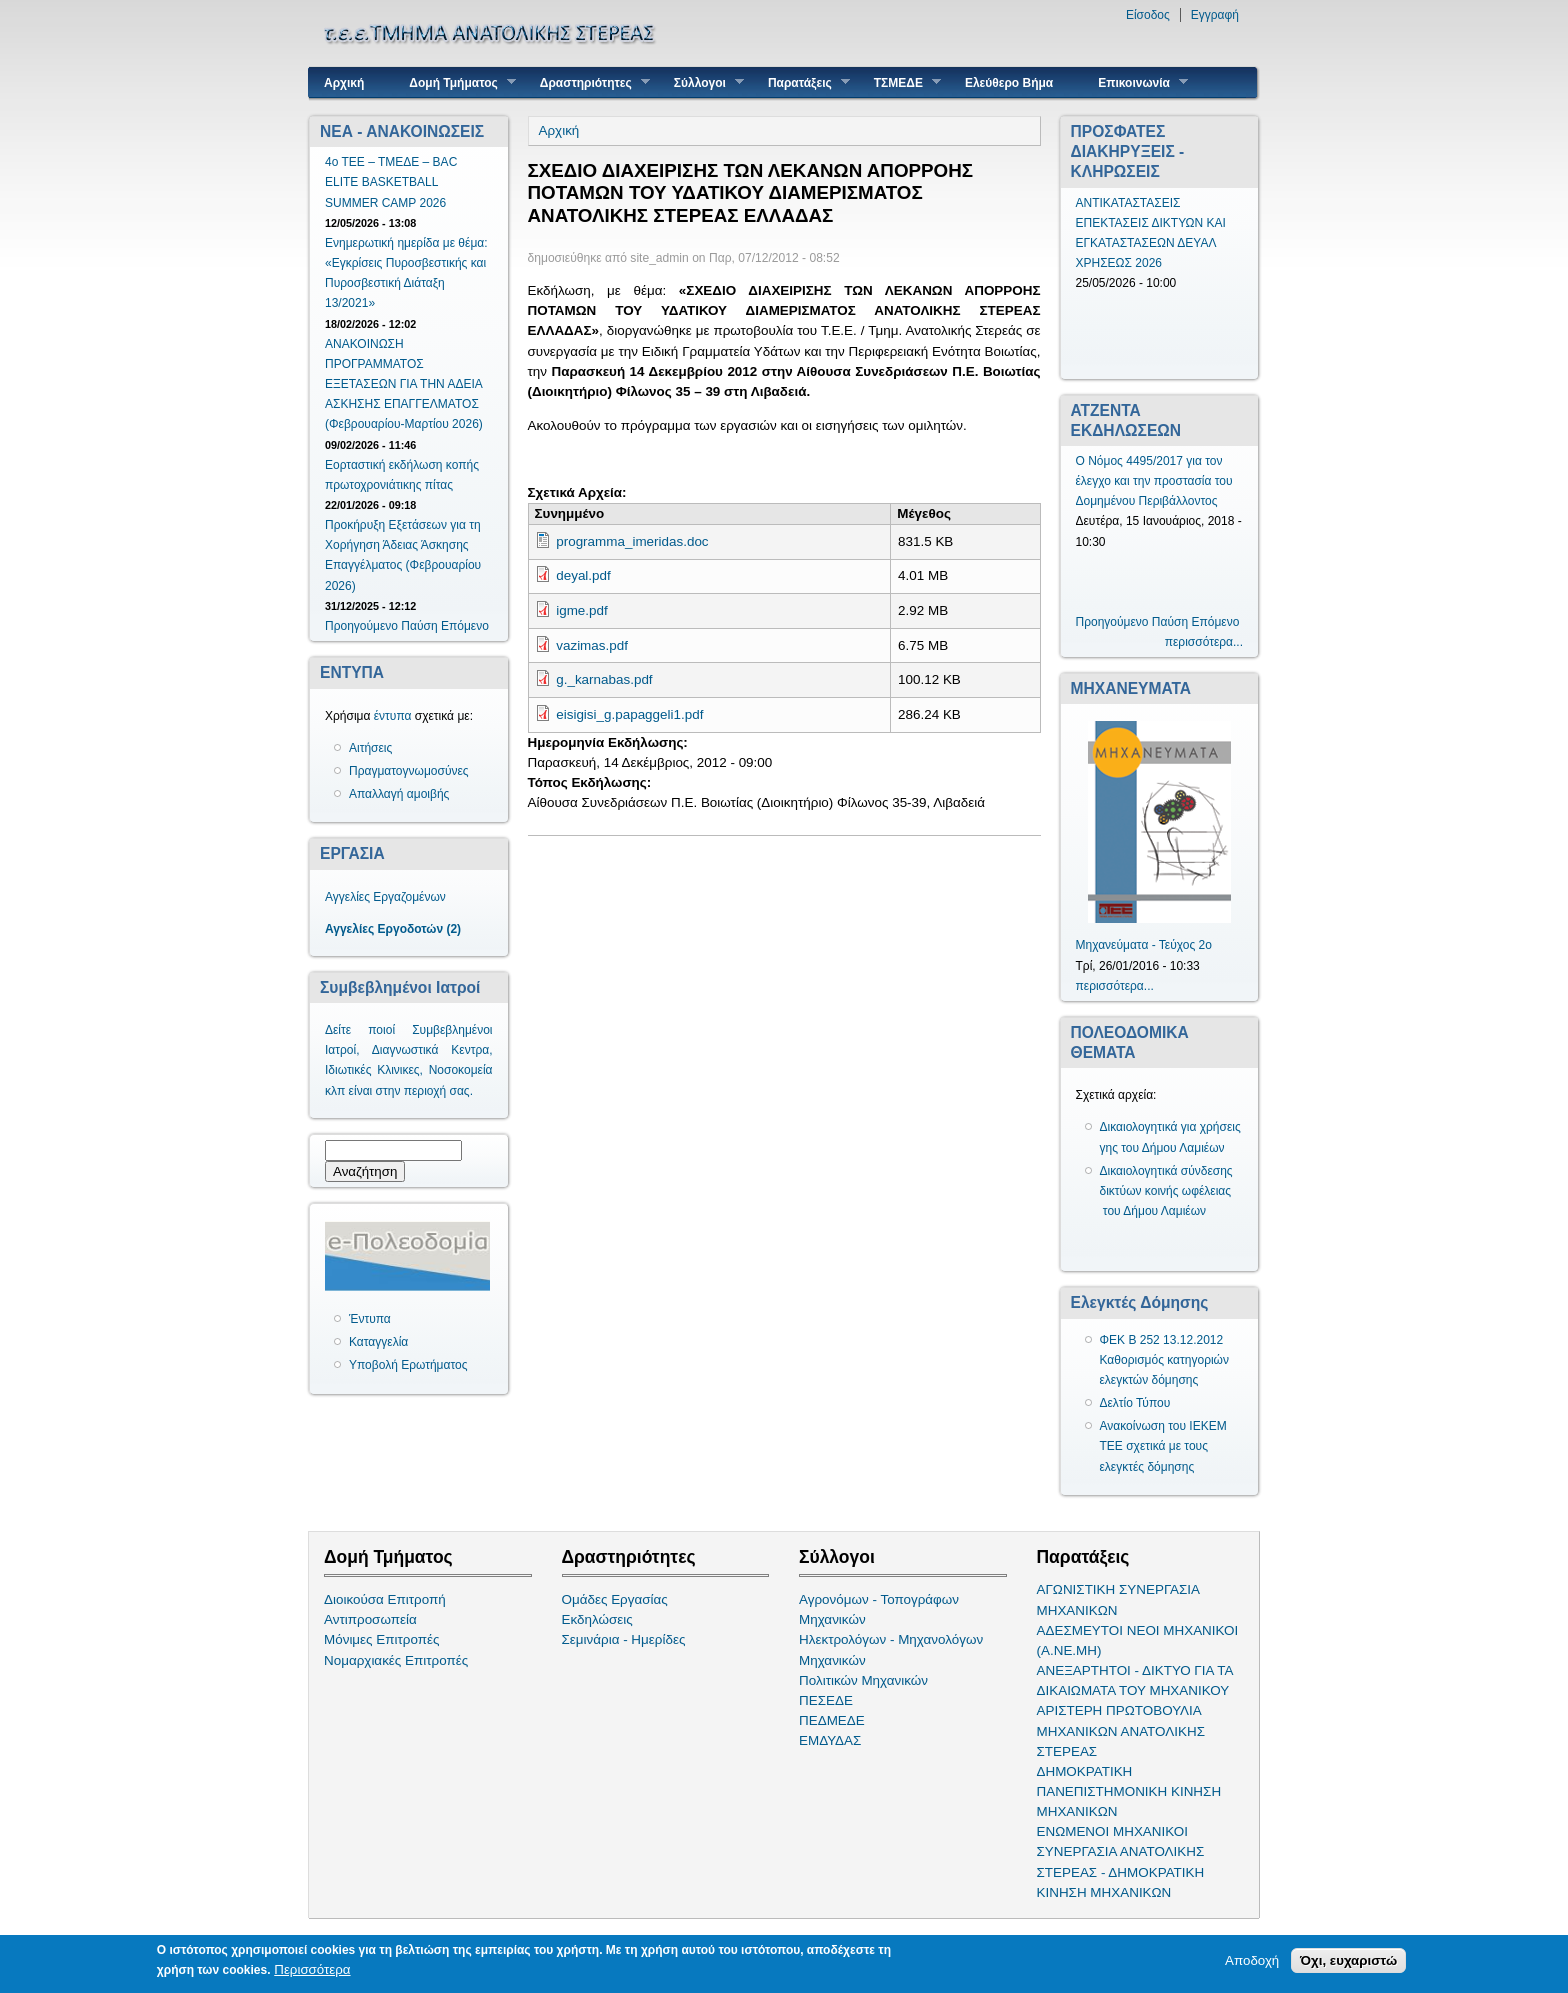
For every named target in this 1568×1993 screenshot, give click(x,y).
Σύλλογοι (701, 82)
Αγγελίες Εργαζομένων (385, 897)
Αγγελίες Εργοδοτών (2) (393, 929)
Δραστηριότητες (587, 82)
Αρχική (344, 83)
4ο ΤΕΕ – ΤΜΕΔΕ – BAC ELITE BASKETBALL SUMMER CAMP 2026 (391, 182)
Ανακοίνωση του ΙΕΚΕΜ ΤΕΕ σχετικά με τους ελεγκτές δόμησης (1163, 1446)
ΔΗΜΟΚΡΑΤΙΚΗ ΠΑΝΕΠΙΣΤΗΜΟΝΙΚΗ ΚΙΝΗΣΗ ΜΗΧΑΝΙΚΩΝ (1129, 1791)
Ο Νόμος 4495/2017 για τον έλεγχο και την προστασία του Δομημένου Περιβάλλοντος (1154, 481)
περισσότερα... (1204, 642)
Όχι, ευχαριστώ (1348, 1960)
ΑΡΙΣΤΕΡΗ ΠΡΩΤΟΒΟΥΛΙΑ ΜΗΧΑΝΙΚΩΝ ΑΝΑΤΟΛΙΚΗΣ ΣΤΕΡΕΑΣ (1121, 1730)
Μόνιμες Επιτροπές (382, 1639)
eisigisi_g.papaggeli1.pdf (629, 714)
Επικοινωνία (1135, 82)
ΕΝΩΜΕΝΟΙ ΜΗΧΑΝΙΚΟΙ (1113, 1831)
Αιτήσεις (370, 748)
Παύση (419, 626)
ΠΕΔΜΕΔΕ (832, 1720)
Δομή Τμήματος (454, 82)
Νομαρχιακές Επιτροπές (396, 1660)
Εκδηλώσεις (597, 1619)
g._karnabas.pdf (604, 679)
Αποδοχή (1252, 1960)
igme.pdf (582, 610)
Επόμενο (465, 626)
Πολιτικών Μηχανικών (863, 1680)
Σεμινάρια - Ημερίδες (624, 1639)
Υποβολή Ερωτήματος (408, 1365)
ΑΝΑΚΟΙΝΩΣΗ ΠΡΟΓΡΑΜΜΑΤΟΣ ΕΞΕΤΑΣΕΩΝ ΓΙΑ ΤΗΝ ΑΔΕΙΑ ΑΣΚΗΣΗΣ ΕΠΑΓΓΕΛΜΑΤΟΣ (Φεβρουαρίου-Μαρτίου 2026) (404, 384)
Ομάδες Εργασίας (615, 1599)
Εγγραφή (1215, 15)
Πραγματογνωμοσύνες (409, 771)
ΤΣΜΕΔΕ (900, 82)
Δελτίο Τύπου (1135, 1403)
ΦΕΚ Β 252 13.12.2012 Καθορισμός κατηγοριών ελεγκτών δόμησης (1165, 1360)
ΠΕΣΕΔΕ (826, 1700)
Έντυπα (370, 1319)
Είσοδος (1148, 15)
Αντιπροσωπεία (370, 1619)
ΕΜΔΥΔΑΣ (830, 1740)
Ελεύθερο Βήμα (1009, 83)
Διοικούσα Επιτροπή (385, 1599)
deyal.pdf (583, 575)
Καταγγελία (378, 1342)
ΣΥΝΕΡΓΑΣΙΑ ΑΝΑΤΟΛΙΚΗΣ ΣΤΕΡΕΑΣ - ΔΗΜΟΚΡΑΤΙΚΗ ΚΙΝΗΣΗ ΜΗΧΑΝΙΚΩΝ (1121, 1871)
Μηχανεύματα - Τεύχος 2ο (1144, 945)
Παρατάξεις (801, 82)
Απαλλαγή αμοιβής (399, 794)
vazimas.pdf (592, 645)
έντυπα (393, 716)
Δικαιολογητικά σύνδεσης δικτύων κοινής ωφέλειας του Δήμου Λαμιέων (1166, 1191)
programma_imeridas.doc (632, 541)
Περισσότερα (312, 1969)
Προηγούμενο (361, 626)
